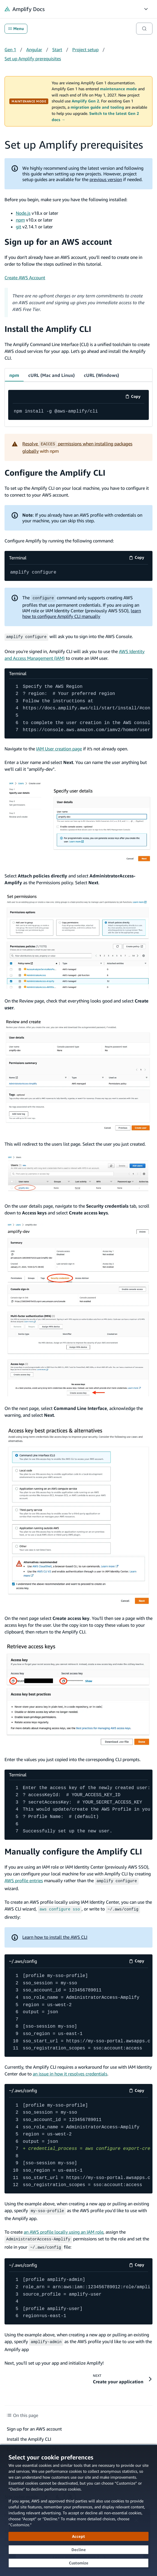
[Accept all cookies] (78, 2536)
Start (57, 49)
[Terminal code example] (78, 573)
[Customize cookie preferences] (78, 2563)
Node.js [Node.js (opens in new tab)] (23, 213)
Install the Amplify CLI (48, 329)
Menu (16, 28)
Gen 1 (10, 49)
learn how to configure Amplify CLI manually (81, 613)
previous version (106, 179)
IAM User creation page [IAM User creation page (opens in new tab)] (59, 748)
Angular (34, 49)
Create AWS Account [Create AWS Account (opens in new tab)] (25, 277)
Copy (134, 397)
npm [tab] (14, 375)
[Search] (144, 29)
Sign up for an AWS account (58, 242)
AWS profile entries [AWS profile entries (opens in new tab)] (24, 1880)
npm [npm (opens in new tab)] (20, 220)
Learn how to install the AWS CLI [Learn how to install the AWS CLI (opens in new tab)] (54, 1935)
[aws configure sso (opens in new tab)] (60, 1907)
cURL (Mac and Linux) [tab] (51, 375)
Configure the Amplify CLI (55, 473)
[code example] (78, 412)
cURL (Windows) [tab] (101, 375)
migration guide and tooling (97, 107)
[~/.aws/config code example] (78, 2011)
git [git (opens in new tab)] (18, 226)
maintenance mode (118, 88)
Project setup (85, 49)
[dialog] (78, 2510)
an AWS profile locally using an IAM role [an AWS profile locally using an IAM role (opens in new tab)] (63, 2229)
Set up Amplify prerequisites (33, 58)
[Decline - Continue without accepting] (78, 2549)
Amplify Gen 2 (85, 101)
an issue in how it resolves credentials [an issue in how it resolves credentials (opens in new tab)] (70, 2072)
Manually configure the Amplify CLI (73, 1851)
